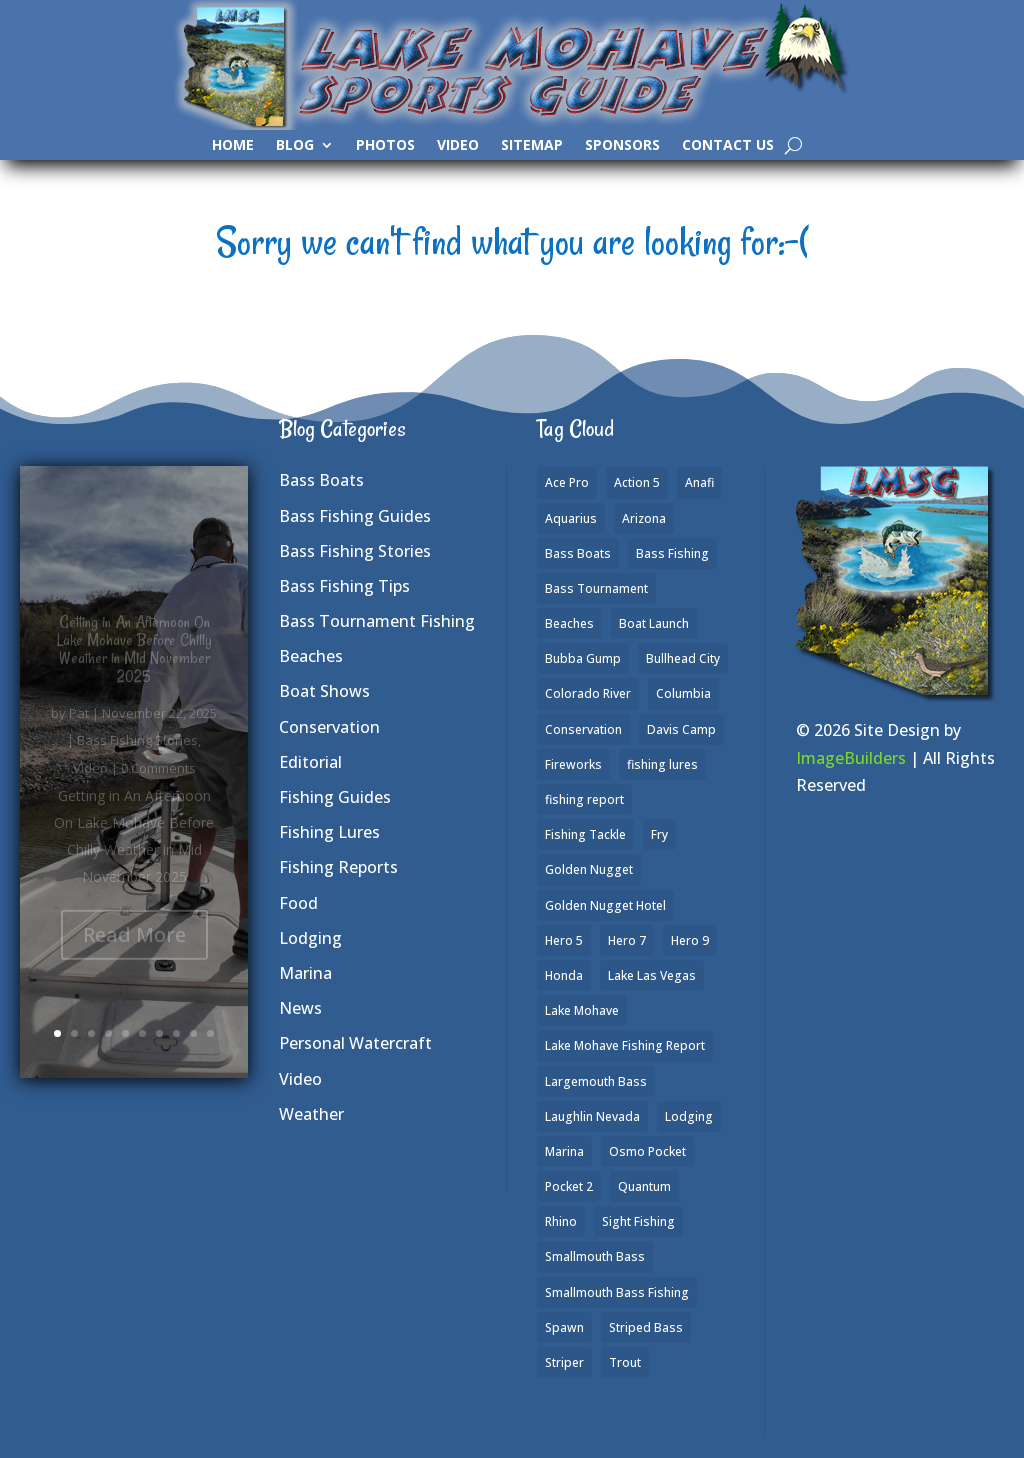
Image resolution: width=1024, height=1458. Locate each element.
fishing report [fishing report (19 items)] (584, 799)
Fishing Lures (329, 832)
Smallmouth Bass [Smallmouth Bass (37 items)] (595, 1256)
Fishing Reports (338, 867)
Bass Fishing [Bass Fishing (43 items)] (672, 553)
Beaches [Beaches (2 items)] (569, 623)
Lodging (310, 938)
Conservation (329, 727)
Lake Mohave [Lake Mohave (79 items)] (582, 1010)
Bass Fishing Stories (355, 551)
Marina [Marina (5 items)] (564, 1151)
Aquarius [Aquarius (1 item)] (571, 518)
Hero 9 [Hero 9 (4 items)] (690, 940)
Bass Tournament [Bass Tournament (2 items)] (596, 588)
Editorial (310, 762)
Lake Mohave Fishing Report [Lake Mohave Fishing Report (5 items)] (625, 1045)
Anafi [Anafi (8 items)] (699, 482)
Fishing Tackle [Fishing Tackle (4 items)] (585, 834)
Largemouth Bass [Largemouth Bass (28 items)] (596, 1081)
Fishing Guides (335, 797)
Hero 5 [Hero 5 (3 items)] (564, 940)
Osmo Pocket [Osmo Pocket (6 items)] (647, 1151)
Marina (305, 973)
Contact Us (728, 146)
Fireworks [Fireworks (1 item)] (573, 764)
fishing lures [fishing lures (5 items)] (662, 764)
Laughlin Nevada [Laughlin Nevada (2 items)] (592, 1116)
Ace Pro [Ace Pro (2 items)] (567, 482)
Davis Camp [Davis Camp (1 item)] (681, 729)
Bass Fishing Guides (355, 516)
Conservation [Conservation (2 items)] (583, 729)
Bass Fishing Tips (344, 586)
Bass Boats (321, 480)
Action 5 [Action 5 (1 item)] (637, 482)
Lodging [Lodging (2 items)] (689, 1116)
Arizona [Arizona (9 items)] (644, 518)
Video (458, 146)
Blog (295, 146)
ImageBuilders (851, 758)
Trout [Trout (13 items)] (625, 1362)
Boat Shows (324, 691)
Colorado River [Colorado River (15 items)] (588, 693)
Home (233, 146)
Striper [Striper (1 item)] (564, 1362)
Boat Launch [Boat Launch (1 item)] (654, 623)
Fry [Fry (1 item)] (659, 834)
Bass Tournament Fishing (377, 621)
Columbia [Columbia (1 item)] (683, 693)
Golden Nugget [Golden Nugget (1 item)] (589, 869)
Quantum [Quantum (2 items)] (644, 1186)
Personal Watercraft (355, 1043)
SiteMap (532, 146)
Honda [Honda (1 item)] (564, 975)
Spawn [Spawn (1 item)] (564, 1327)
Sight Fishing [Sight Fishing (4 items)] (638, 1221)
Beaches (311, 656)
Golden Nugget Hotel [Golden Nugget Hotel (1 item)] (605, 905)
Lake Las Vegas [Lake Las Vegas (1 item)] (652, 975)
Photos (385, 146)
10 (210, 1033)
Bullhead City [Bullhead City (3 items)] (683, 658)
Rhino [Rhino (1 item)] (561, 1221)
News (300, 1008)
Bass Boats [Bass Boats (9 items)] (578, 553)
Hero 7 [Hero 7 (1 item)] (627, 940)
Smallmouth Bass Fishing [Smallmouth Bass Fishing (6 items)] (617, 1292)
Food (298, 903)
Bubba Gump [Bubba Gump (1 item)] (583, 658)
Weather (311, 1114)
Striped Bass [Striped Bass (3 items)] (646, 1327)
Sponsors (622, 146)
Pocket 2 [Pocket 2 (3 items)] (569, 1186)
